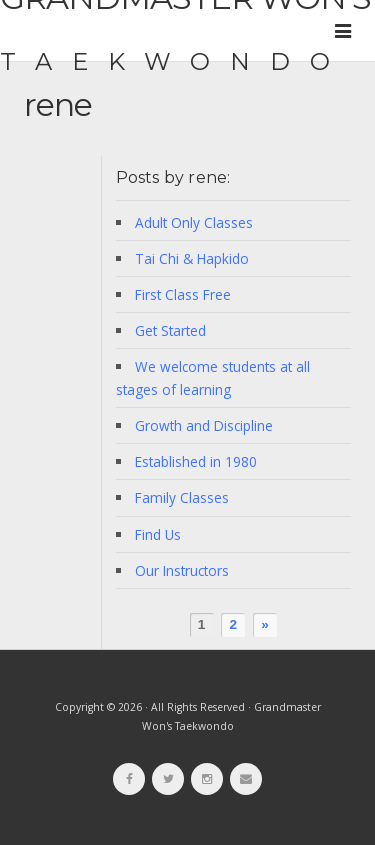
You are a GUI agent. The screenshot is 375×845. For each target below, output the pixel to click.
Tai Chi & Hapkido (192, 258)
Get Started (170, 330)
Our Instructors (182, 570)
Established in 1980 (196, 461)
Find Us (158, 534)
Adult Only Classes (194, 222)
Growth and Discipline (204, 425)
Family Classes (182, 497)
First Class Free (183, 294)
